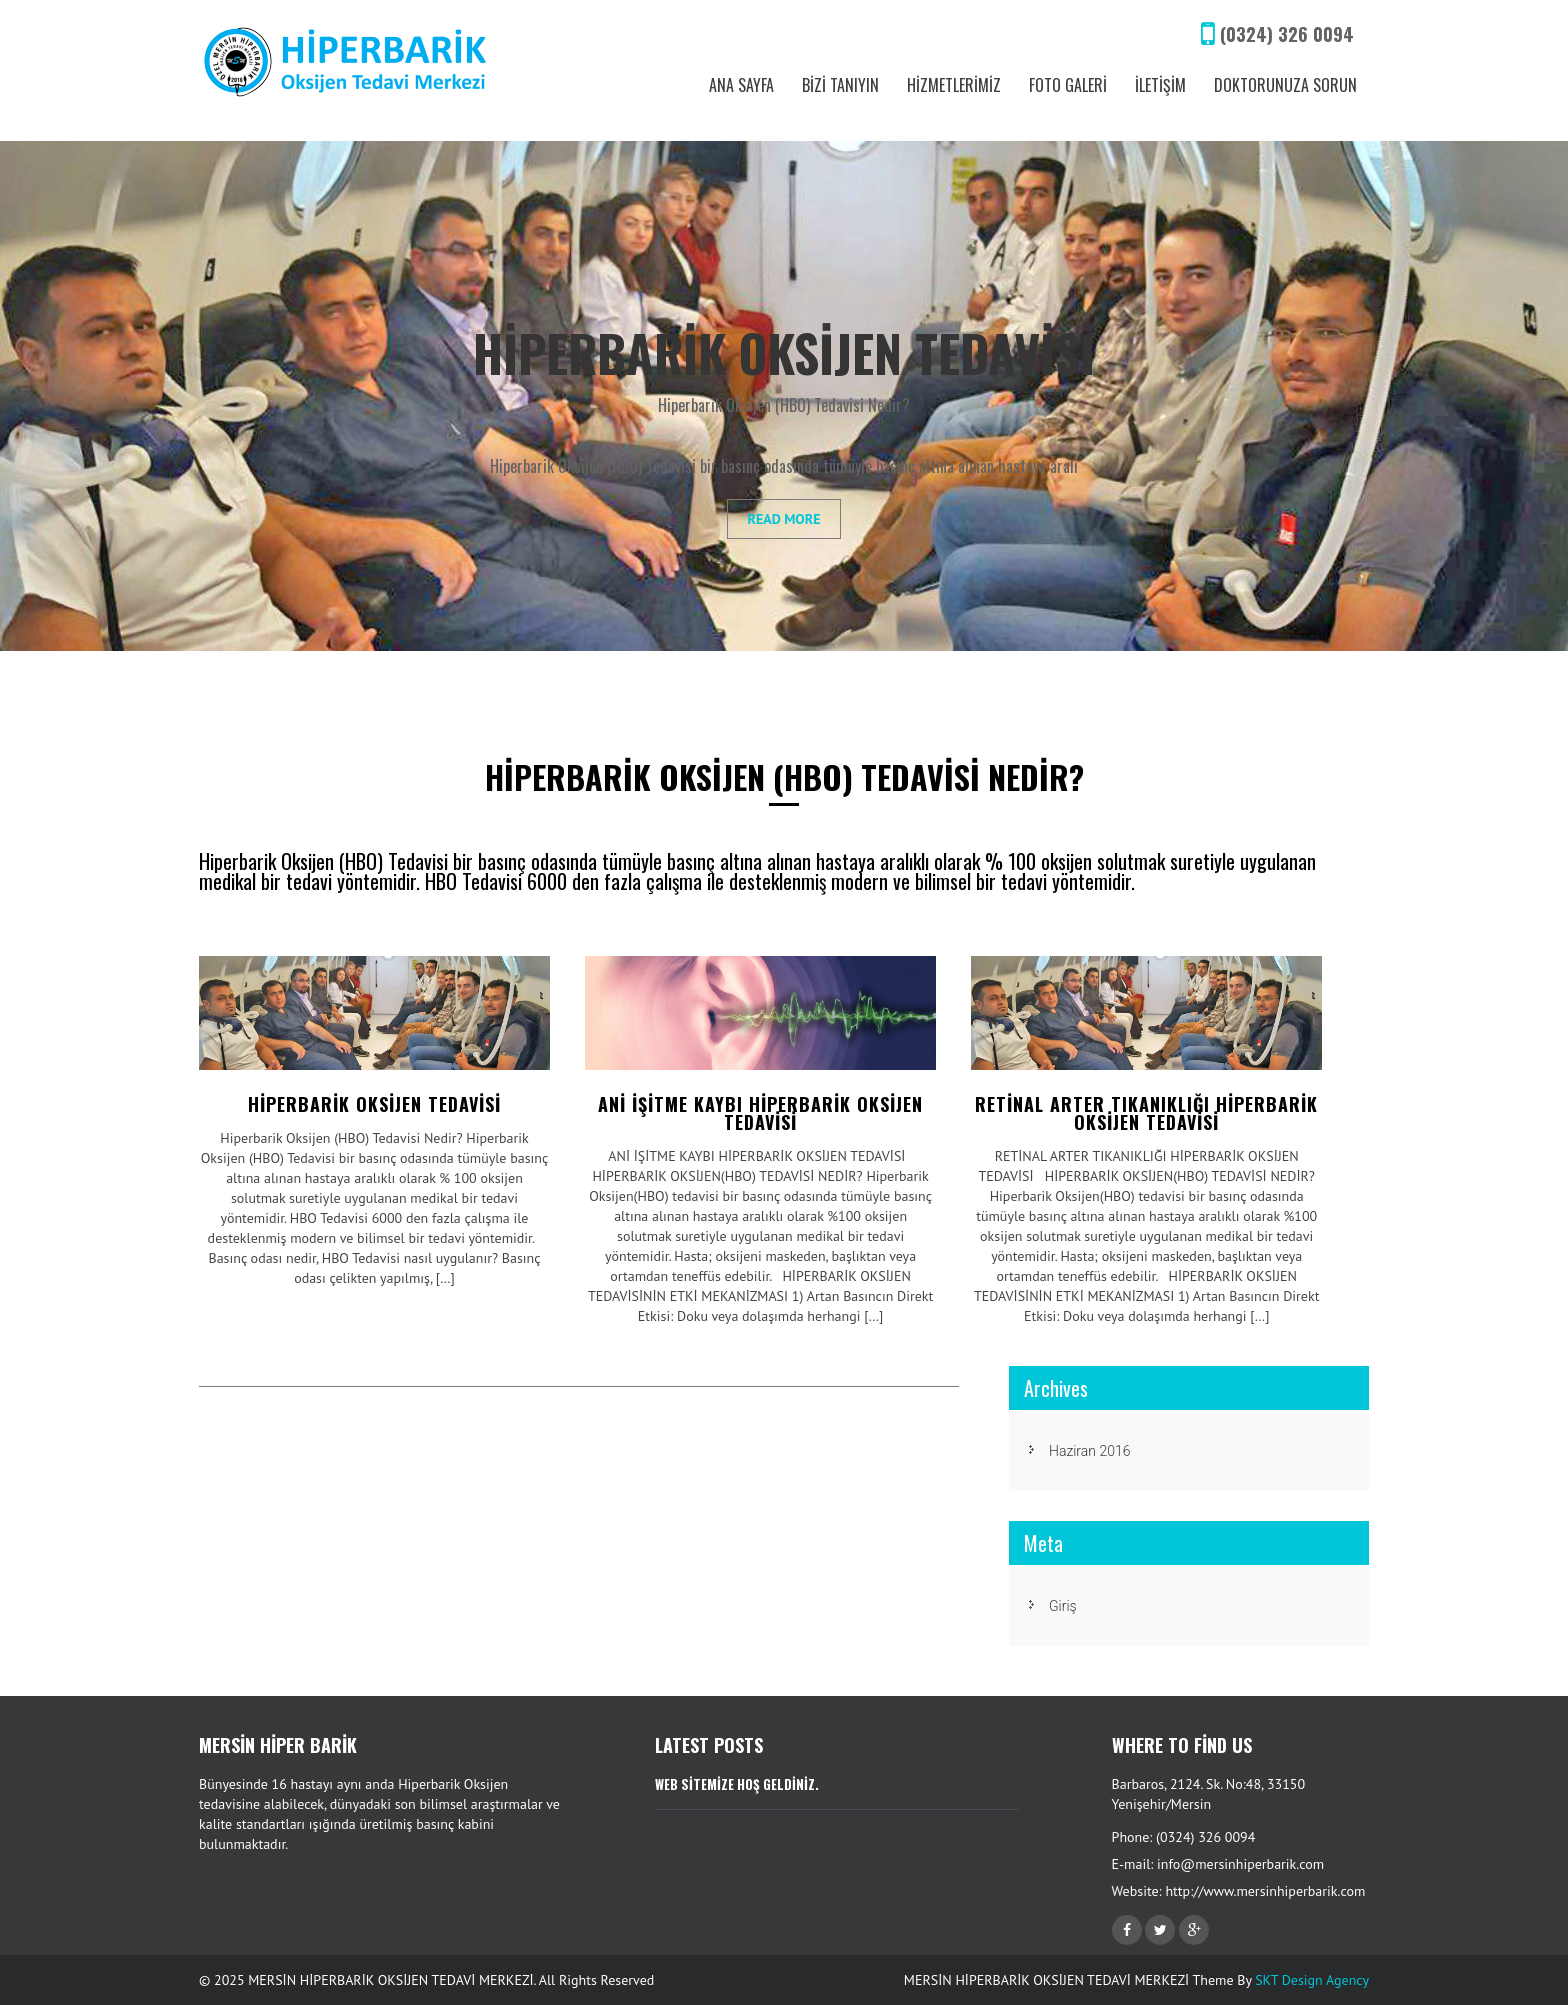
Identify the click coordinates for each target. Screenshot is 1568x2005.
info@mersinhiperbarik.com (1240, 1864)
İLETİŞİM (1160, 85)
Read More (784, 519)
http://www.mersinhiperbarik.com (1265, 1891)
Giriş (1063, 1606)
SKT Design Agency (1312, 1980)
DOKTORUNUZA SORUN (1285, 85)
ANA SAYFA (741, 85)
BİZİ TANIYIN (840, 85)
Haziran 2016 (1089, 1451)
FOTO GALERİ (1068, 85)
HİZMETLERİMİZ (954, 85)
